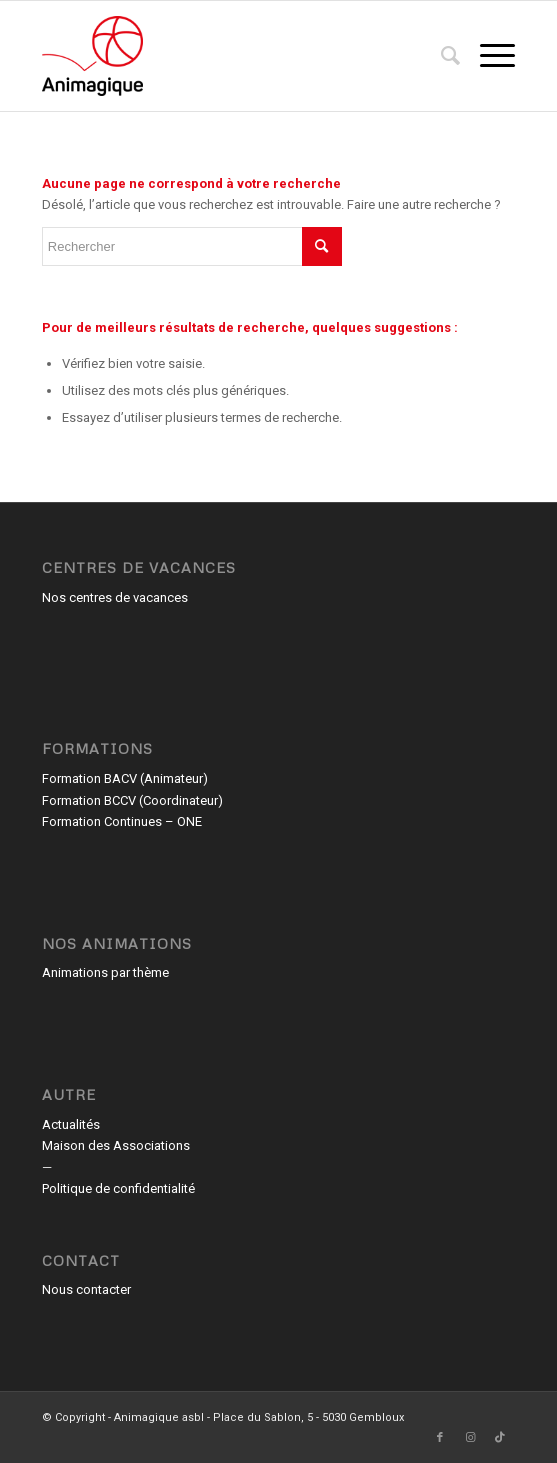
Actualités (71, 1124)
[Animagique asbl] (231, 56)
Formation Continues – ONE (122, 821)
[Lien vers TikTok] (500, 1438)
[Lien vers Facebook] (440, 1438)
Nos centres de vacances (115, 597)
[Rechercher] (440, 56)
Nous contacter (86, 1289)
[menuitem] (440, 56)
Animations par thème (105, 972)
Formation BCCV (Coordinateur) (132, 800)
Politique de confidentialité (118, 1188)
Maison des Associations (116, 1145)
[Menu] (487, 56)
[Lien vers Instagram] (470, 1438)
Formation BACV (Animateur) (125, 778)
